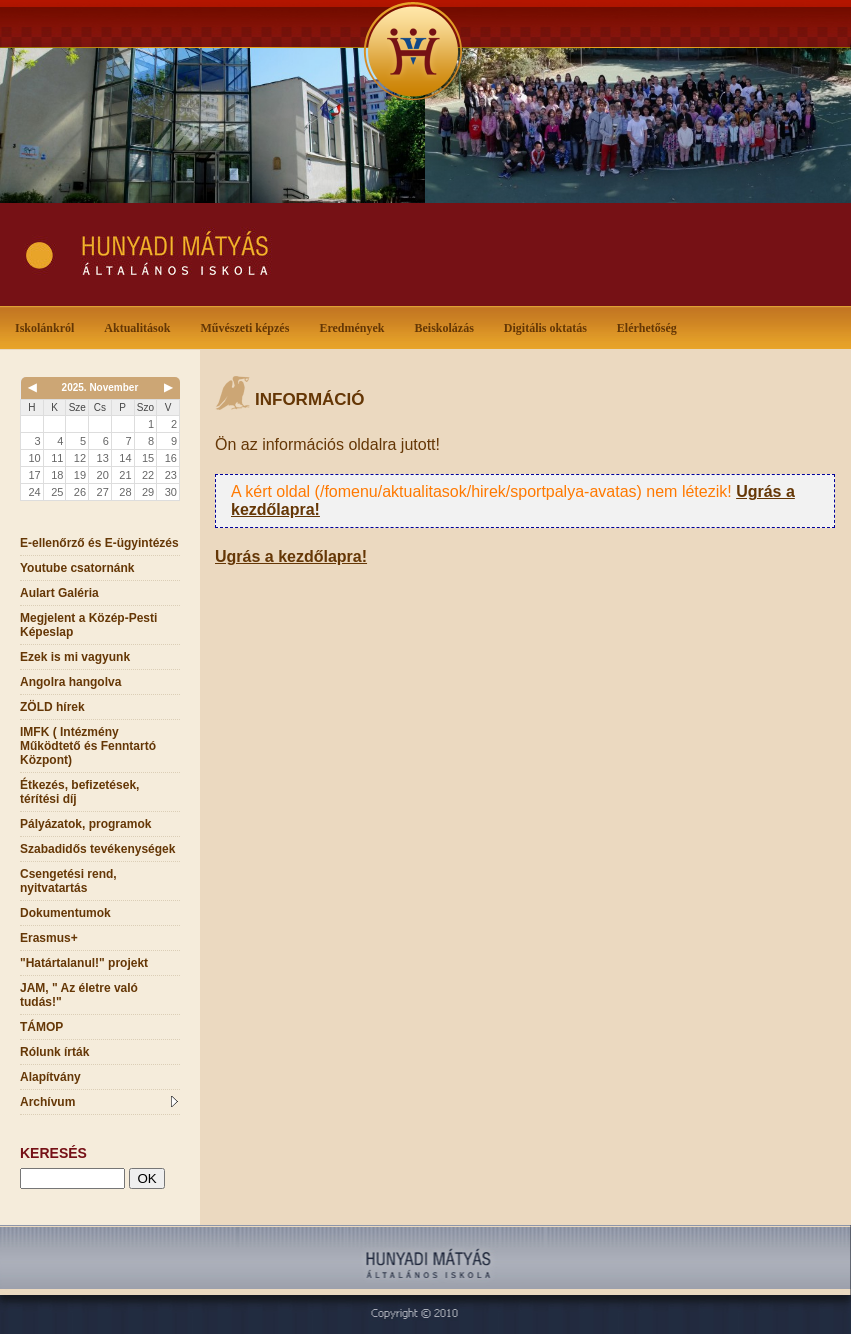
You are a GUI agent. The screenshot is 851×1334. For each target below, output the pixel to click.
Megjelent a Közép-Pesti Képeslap (88, 625)
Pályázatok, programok (85, 824)
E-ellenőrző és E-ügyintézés (99, 543)
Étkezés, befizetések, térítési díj (79, 792)
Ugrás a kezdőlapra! (291, 556)
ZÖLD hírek (52, 707)
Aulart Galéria (59, 593)
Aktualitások (141, 326)
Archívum (99, 1102)
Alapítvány (50, 1077)
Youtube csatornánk (77, 568)
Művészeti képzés (248, 326)
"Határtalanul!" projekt (84, 963)
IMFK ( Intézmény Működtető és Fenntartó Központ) (88, 746)
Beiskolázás (447, 326)
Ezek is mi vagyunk (75, 657)
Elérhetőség (647, 328)
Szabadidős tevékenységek (97, 849)
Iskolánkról (48, 326)
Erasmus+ (49, 938)
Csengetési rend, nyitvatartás (68, 881)
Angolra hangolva (70, 682)
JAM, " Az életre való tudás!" (79, 995)
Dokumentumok (65, 913)
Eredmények (355, 326)
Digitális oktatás (545, 328)
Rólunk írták (54, 1052)
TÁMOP (41, 1027)
